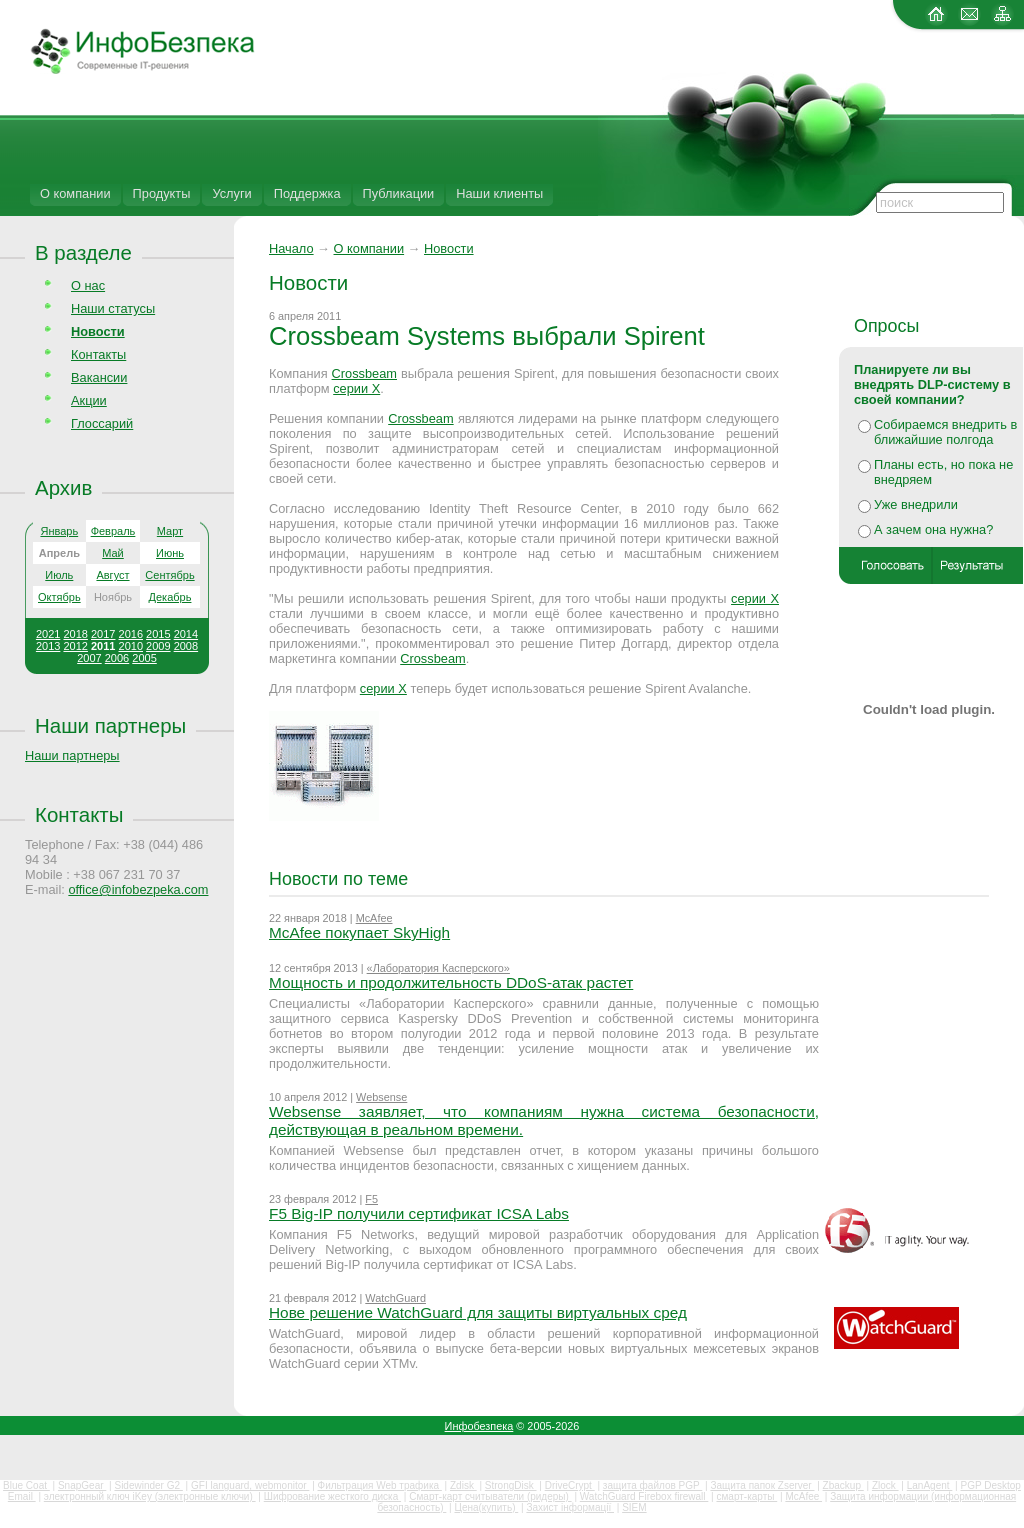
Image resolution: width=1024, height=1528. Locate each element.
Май (113, 553)
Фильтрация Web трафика (380, 1485)
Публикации (399, 193)
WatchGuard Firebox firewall (644, 1496)
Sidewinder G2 (148, 1485)
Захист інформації (570, 1507)
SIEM (634, 1507)
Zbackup (843, 1485)
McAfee (374, 918)
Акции (89, 400)
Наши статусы (113, 308)
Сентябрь (169, 575)
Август (112, 575)
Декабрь (170, 597)
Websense (381, 1097)
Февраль (113, 531)
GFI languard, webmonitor (250, 1485)
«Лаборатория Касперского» (438, 968)
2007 (89, 658)
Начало (291, 248)
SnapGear (82, 1485)
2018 (75, 634)
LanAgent (930, 1485)
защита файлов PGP (652, 1485)
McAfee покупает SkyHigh (359, 932)
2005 (144, 658)
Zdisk (463, 1485)
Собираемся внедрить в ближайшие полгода (945, 432)
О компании (75, 193)
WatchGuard (395, 1298)
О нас (88, 285)
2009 (158, 646)
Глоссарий (102, 423)
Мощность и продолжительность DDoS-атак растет (451, 982)
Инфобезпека (479, 1426)
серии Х (356, 388)
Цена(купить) (486, 1507)
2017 (103, 634)
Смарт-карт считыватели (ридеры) (490, 1496)
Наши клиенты (499, 193)
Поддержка (307, 193)
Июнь (170, 553)
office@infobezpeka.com (138, 889)
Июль (59, 575)
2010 (131, 646)
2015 (158, 634)
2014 (186, 634)
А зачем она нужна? (933, 529)
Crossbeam (364, 373)
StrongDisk (511, 1485)
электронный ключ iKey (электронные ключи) (150, 1496)
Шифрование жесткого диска (332, 1496)
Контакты (98, 354)
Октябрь (59, 597)
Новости (449, 248)
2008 (186, 646)
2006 (117, 658)
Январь (59, 531)
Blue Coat (26, 1485)
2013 (48, 646)
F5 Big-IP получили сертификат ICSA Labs (419, 1213)
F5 (371, 1199)
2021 (48, 634)
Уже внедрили (916, 504)
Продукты (162, 193)
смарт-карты (746, 1496)
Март (170, 531)
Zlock (885, 1485)
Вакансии (99, 377)
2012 (75, 646)
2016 (131, 634)
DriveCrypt (570, 1485)
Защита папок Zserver (762, 1485)
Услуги (231, 193)
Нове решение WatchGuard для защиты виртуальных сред (478, 1312)
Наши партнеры (110, 725)
